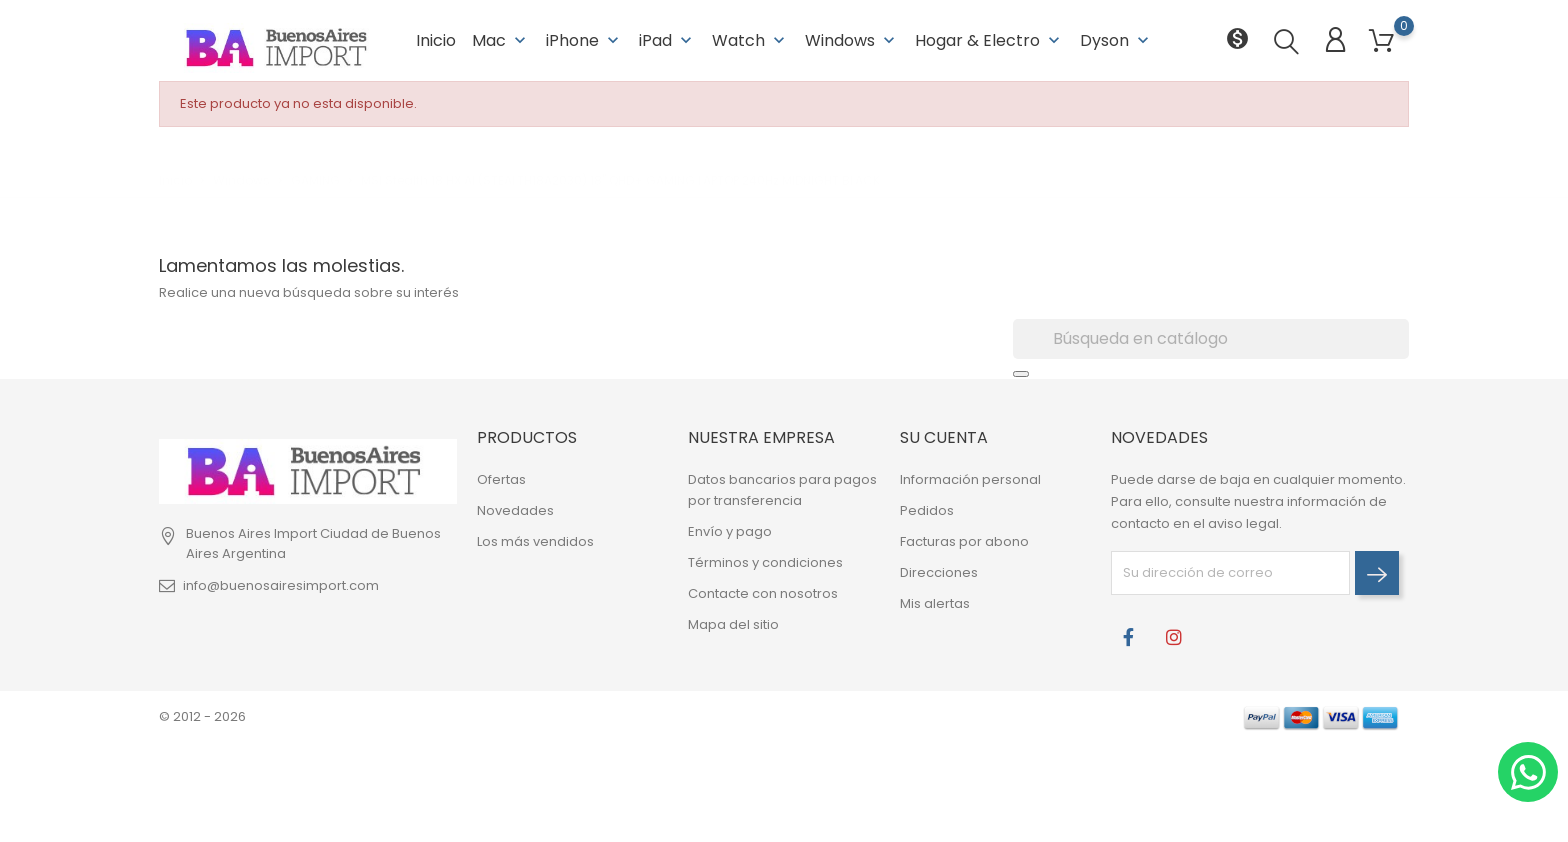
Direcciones (939, 572)
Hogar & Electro (989, 39)
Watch (750, 39)
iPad (667, 39)
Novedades (515, 510)
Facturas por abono (964, 541)
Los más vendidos (535, 541)
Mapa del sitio (733, 624)
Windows (852, 39)
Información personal (970, 479)
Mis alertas (935, 603)
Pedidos (927, 510)
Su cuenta (944, 437)
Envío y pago (730, 531)
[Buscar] (1211, 339)
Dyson (1116, 39)
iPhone (584, 39)
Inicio (436, 39)
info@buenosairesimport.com (281, 585)
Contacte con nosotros (763, 593)
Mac (501, 39)
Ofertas (501, 479)
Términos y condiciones (765, 562)
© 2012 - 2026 (202, 716)
